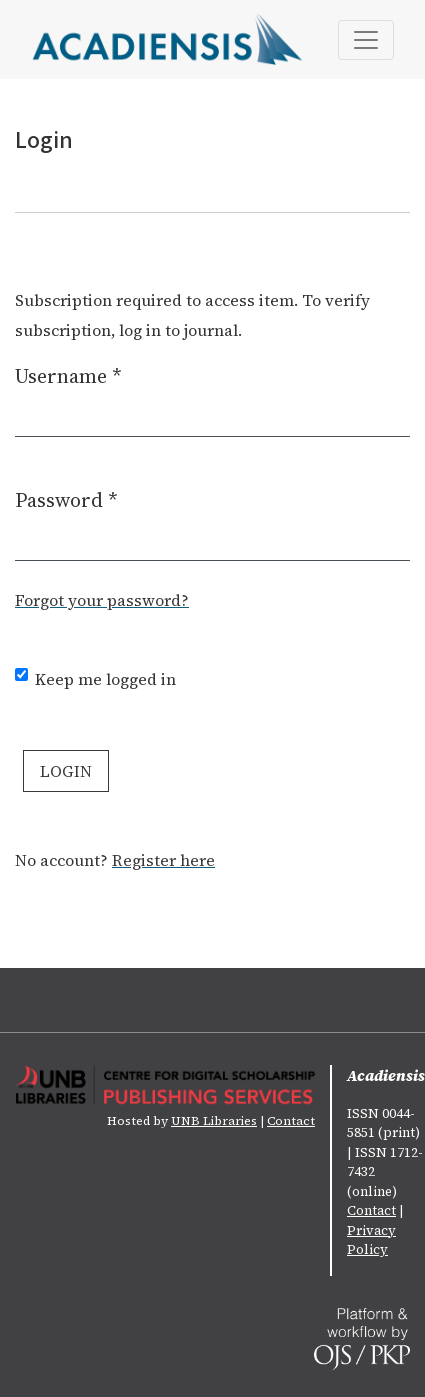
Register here (163, 860)
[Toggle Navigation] (366, 40)
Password (66, 499)
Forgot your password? (102, 600)
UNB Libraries (214, 1121)
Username (68, 375)
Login (66, 771)
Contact (291, 1121)
